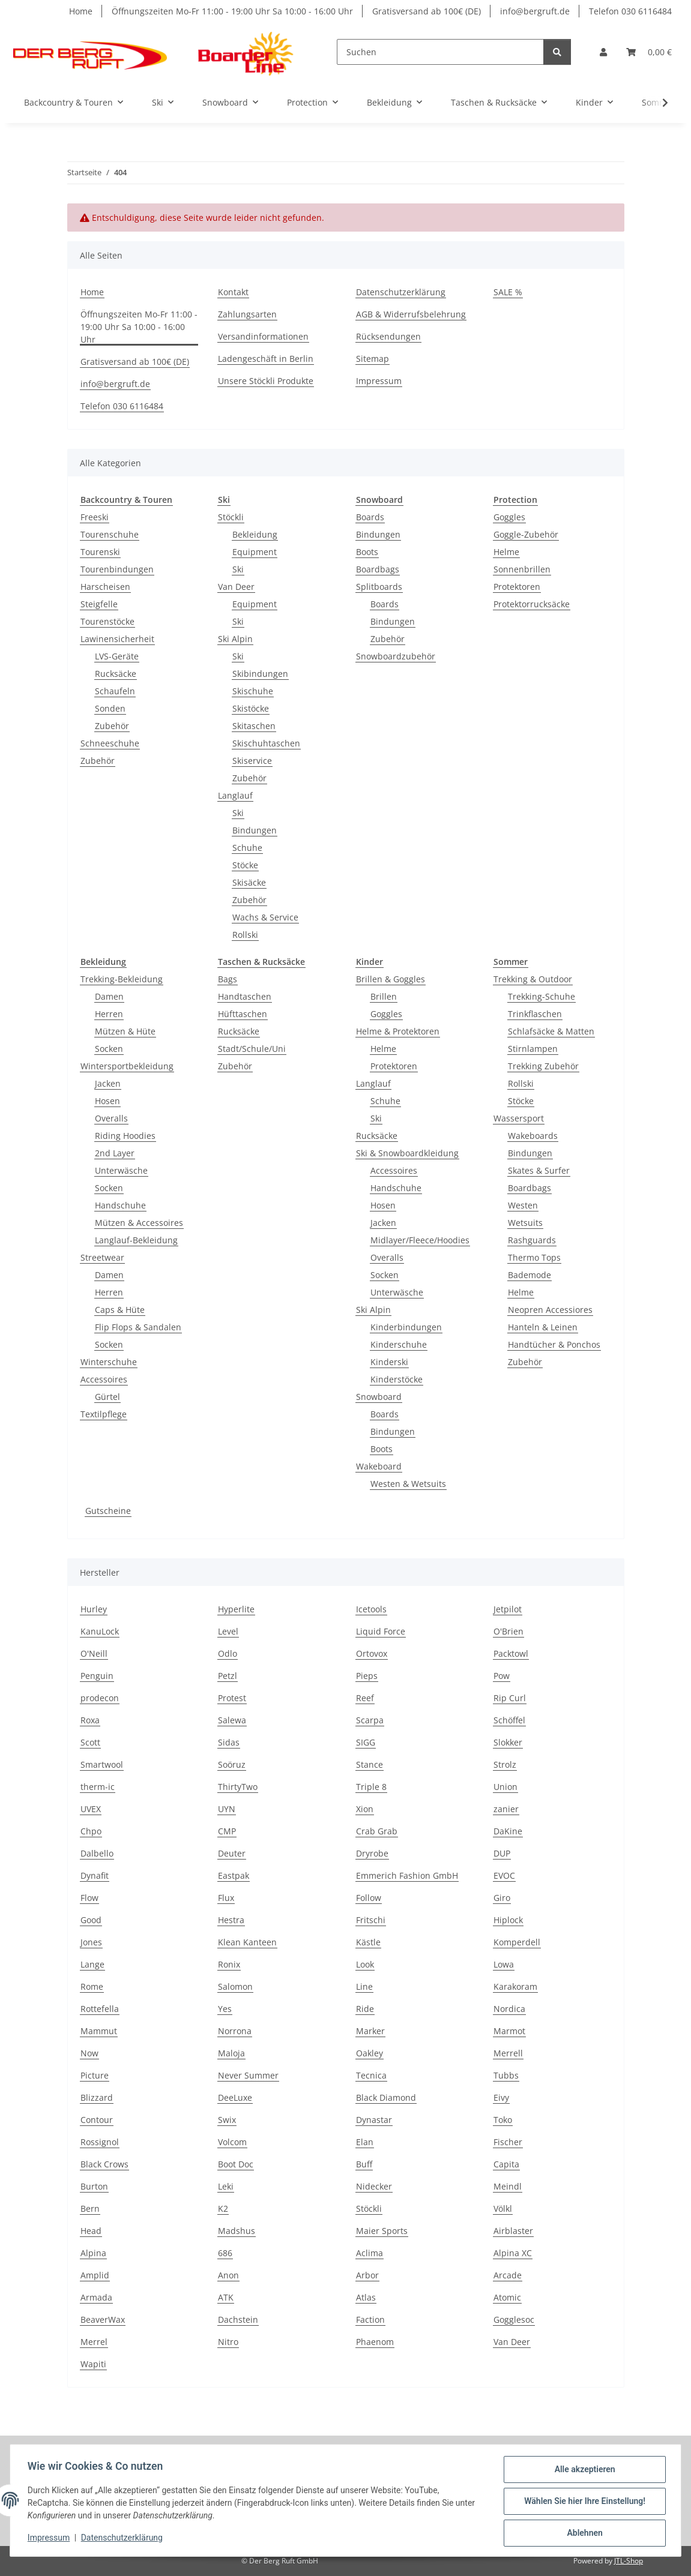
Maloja (231, 2053)
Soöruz (232, 1764)
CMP (227, 1831)
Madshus (236, 2230)
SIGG (365, 1742)
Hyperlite (236, 1609)
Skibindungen (260, 673)
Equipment (254, 551)
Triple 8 (371, 1786)
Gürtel (107, 1396)
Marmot (509, 2031)
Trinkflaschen (535, 1013)
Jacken (108, 1083)
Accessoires (103, 1379)
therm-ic (97, 1786)
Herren (109, 1013)
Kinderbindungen (406, 1327)
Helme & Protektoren (397, 1031)
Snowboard (379, 1396)
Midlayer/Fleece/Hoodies (419, 1240)
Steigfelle (99, 604)
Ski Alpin (235, 638)
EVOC (504, 1875)
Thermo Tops (534, 1257)
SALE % (507, 292)
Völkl (502, 2208)
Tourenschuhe (109, 534)
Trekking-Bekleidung (121, 979)
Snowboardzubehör (395, 656)
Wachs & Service (265, 917)
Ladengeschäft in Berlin (265, 358)
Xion (364, 1809)
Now (89, 2053)
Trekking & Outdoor (532, 979)
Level (228, 1631)
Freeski (94, 517)
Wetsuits (525, 1222)
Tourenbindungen (117, 569)
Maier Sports (382, 2230)
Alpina (93, 2253)
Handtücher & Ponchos (554, 1344)
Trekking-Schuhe (541, 996)
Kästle (368, 1942)
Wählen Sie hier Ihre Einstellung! (583, 2502)
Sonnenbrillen (522, 569)
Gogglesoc (513, 2319)
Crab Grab (376, 1831)
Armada (96, 2297)
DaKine (507, 1831)
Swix (227, 2119)
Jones (91, 1942)
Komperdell (516, 1942)
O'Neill (93, 1653)
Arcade (507, 2275)
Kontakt (233, 292)
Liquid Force (380, 1631)
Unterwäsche (121, 1170)
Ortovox (371, 1653)
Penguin (96, 1675)
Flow (89, 1897)
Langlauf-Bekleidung (136, 1240)
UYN (226, 1809)
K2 (223, 2208)
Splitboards (379, 586)
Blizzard (96, 2097)
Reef (365, 1698)
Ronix (229, 1964)
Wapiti (93, 2364)
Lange (92, 1964)
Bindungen (254, 830)
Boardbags (377, 569)
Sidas (229, 1742)
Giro (501, 1897)
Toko (502, 2119)
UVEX (90, 1809)
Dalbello (96, 1853)
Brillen (383, 996)
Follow (368, 1897)
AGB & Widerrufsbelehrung (411, 314)
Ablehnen (582, 2533)
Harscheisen (105, 586)
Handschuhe (120, 1205)
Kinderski (389, 1362)
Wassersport (518, 1118)
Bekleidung (254, 534)
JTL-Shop (628, 2561)
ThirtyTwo (238, 1786)
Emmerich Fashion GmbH (407, 1875)
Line (364, 1986)
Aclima (369, 2253)
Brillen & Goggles (390, 979)
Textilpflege (103, 1414)
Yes (225, 2008)
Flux (226, 1897)
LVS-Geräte (117, 656)
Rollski (245, 934)
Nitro (228, 2341)
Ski (238, 569)
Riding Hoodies (125, 1135)
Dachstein (238, 2319)
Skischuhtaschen (266, 743)
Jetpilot (507, 1609)
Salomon (235, 1986)
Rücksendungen (388, 336)
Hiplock (508, 1920)
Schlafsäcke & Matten (551, 1031)
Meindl (507, 2186)
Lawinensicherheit (117, 638)
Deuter (232, 1853)
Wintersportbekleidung (127, 1066)
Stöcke (245, 865)
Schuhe (247, 847)
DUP (501, 1853)
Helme (506, 551)
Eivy (501, 2097)
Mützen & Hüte (125, 1031)
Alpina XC (512, 2253)
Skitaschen (254, 725)
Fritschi (370, 1920)
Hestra (231, 1920)
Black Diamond (386, 2097)
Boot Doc (235, 2164)
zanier (506, 1809)
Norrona (235, 2031)
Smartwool (101, 1764)
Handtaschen (244, 996)
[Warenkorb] (649, 52)
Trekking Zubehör (543, 1066)
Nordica (509, 2008)
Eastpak (233, 1875)
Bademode (529, 1274)
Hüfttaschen (242, 1013)
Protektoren (516, 586)
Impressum (50, 2539)
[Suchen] (440, 52)
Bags (227, 979)
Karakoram (515, 1986)
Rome (91, 1986)
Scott (90, 1742)
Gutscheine (108, 1510)
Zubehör (112, 725)
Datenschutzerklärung (123, 2539)
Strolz (504, 1764)
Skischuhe (252, 691)
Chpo (90, 1831)
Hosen (107, 1100)
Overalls (111, 1118)
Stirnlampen (533, 1048)
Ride (365, 2008)
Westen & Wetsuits (408, 1483)
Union (505, 1786)
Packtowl (510, 1653)
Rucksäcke (115, 673)
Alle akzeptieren (582, 2471)
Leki (226, 2186)
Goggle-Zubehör (525, 534)
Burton (94, 2186)
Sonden (110, 708)
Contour (96, 2119)
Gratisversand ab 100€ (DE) (426, 11)
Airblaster (513, 2230)
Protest (232, 1698)
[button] (603, 52)
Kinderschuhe (398, 1344)
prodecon (99, 1698)
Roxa (90, 1720)
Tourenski (100, 551)
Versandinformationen (263, 336)
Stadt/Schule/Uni (252, 1048)
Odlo (227, 1653)
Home (80, 11)
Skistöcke (250, 708)
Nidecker (374, 2186)
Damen (109, 996)
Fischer (507, 2142)
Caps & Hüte (120, 1309)
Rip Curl (509, 1698)
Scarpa (370, 1720)
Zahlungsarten (247, 314)
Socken (109, 1048)
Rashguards (532, 1240)
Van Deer (236, 586)
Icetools (371, 1609)
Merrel (93, 2341)
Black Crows (104, 2164)
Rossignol (99, 2142)
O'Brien (508, 1631)
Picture (94, 2075)
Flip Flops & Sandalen (138, 1327)
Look (365, 1964)
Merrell (508, 2053)
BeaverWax (102, 2319)
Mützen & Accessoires (139, 1222)
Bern (90, 2208)
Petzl (227, 1675)
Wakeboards (533, 1135)
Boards (370, 517)
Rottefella (99, 2008)
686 (225, 2253)
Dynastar (374, 2119)
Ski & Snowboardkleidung (407, 1153)
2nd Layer (114, 1153)
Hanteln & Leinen (543, 1327)
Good (90, 1920)
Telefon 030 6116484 (630, 11)
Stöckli (231, 517)
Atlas (366, 2297)
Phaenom (375, 2341)
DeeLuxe (235, 2097)
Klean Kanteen (247, 1942)
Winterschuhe (108, 1362)
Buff (364, 2164)
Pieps (367, 1675)
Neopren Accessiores (550, 1309)
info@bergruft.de (535, 11)
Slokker (507, 1742)
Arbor (367, 2275)
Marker (370, 2031)
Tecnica (371, 2075)
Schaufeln (115, 691)
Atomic (507, 2297)
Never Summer (248, 2075)
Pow (501, 1675)
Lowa (503, 1964)
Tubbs (506, 2075)
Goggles (509, 517)
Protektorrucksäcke (531, 604)
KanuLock (99, 1631)
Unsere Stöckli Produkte (265, 380)
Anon (228, 2275)
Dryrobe (372, 1853)
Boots (367, 551)
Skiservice (252, 760)
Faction (370, 2319)
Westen (523, 1205)
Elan (364, 2142)
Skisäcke (249, 882)
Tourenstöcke (107, 621)
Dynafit (94, 1875)
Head (90, 2230)
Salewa (232, 1720)
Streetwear (102, 1257)
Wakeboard (379, 1466)
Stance (369, 1764)
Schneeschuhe (109, 743)
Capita (506, 2164)
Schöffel (509, 1720)
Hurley (93, 1609)
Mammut (98, 2031)
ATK (226, 2297)
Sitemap (372, 358)
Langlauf (235, 795)
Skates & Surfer (539, 1170)
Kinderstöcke (396, 1379)
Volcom (232, 2142)
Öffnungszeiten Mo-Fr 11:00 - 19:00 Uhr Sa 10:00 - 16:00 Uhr (232, 11)
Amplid (94, 2275)
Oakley (369, 2053)
